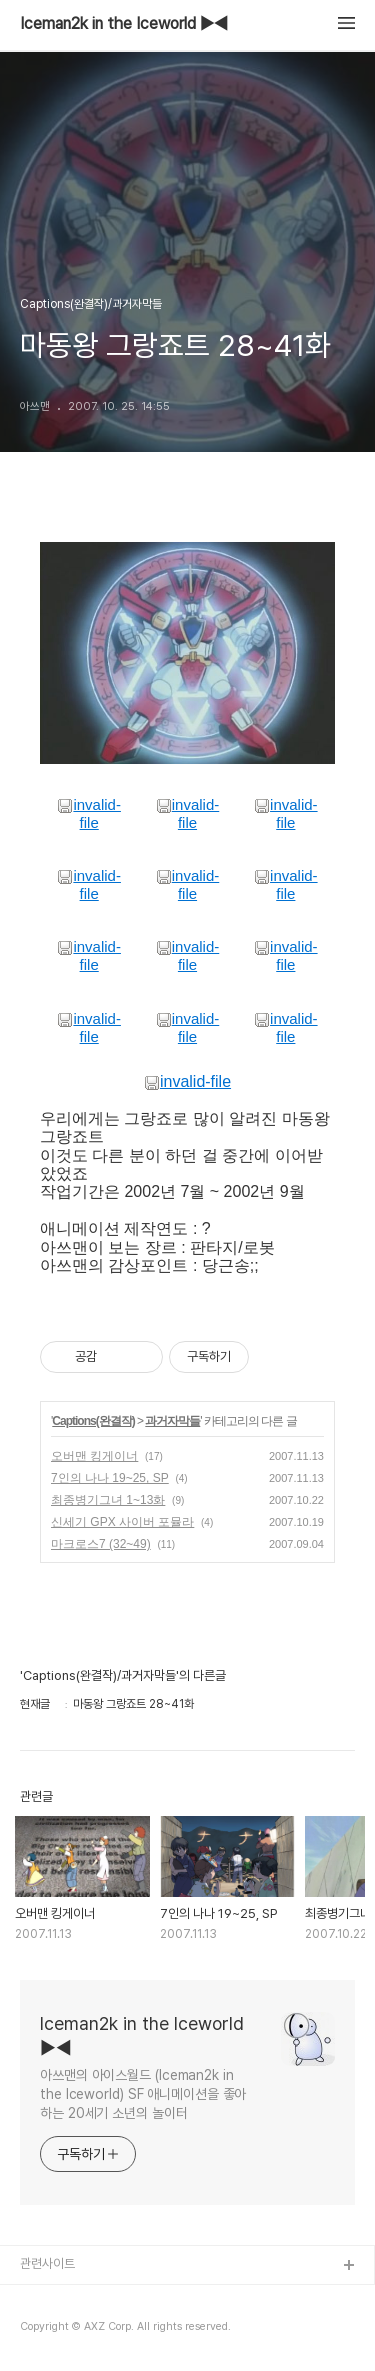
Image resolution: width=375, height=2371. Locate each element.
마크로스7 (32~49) (101, 1544)
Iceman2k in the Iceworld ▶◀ (124, 24)
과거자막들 (172, 1421)
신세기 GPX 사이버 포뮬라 (122, 1522)
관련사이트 (47, 2263)
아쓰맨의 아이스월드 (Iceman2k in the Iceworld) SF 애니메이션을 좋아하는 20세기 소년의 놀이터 (143, 2094)
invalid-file (89, 813)
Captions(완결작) (93, 1421)
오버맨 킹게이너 (94, 1456)
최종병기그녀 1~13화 (108, 1500)
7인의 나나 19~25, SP (110, 1478)
